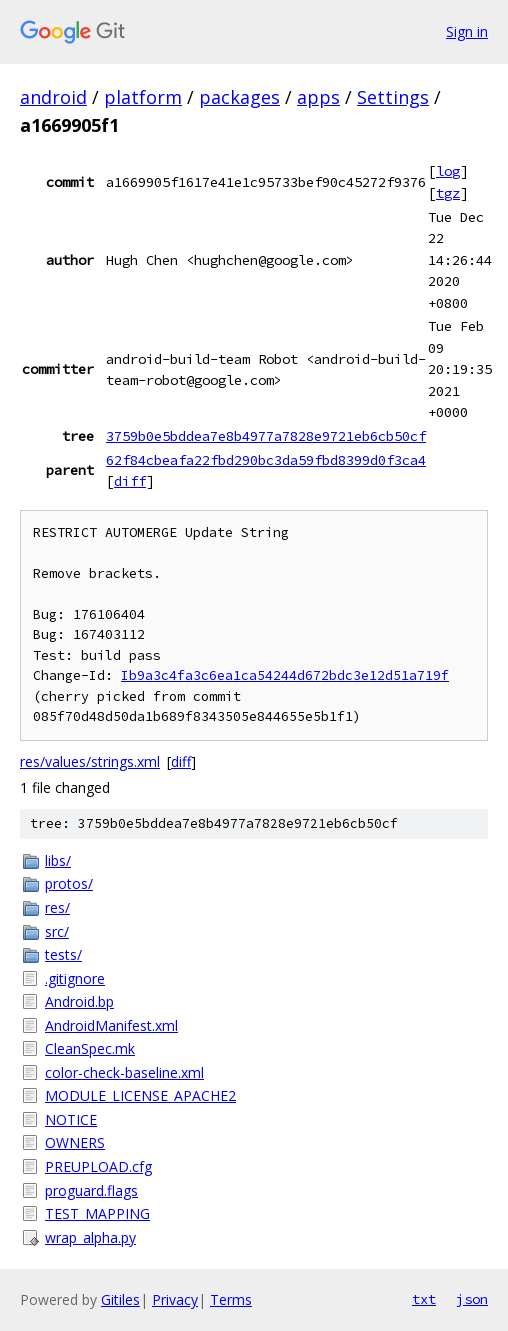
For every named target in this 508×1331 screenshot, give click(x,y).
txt (424, 1299)
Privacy (175, 1299)
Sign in (467, 31)
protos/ (69, 883)
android (53, 97)
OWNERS (75, 1142)
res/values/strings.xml (90, 761)
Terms (231, 1299)
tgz (448, 193)
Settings (393, 97)
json (472, 1299)
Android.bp (79, 1001)
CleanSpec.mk (90, 1048)
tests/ (63, 954)
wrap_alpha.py (90, 1237)
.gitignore (75, 978)
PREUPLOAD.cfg (98, 1166)
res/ (57, 907)
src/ (57, 931)
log (448, 171)
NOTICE (71, 1119)
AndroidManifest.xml (111, 1025)
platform (143, 97)
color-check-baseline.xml (124, 1072)
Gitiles (120, 1299)
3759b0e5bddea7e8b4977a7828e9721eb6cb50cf (266, 436)
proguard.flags (91, 1190)
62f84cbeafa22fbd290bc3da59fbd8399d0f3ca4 (266, 460)
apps (318, 97)
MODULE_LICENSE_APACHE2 (140, 1095)
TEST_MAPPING (97, 1213)
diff (130, 481)
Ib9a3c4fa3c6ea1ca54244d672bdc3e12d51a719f (285, 675)
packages (239, 97)
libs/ (58, 860)
